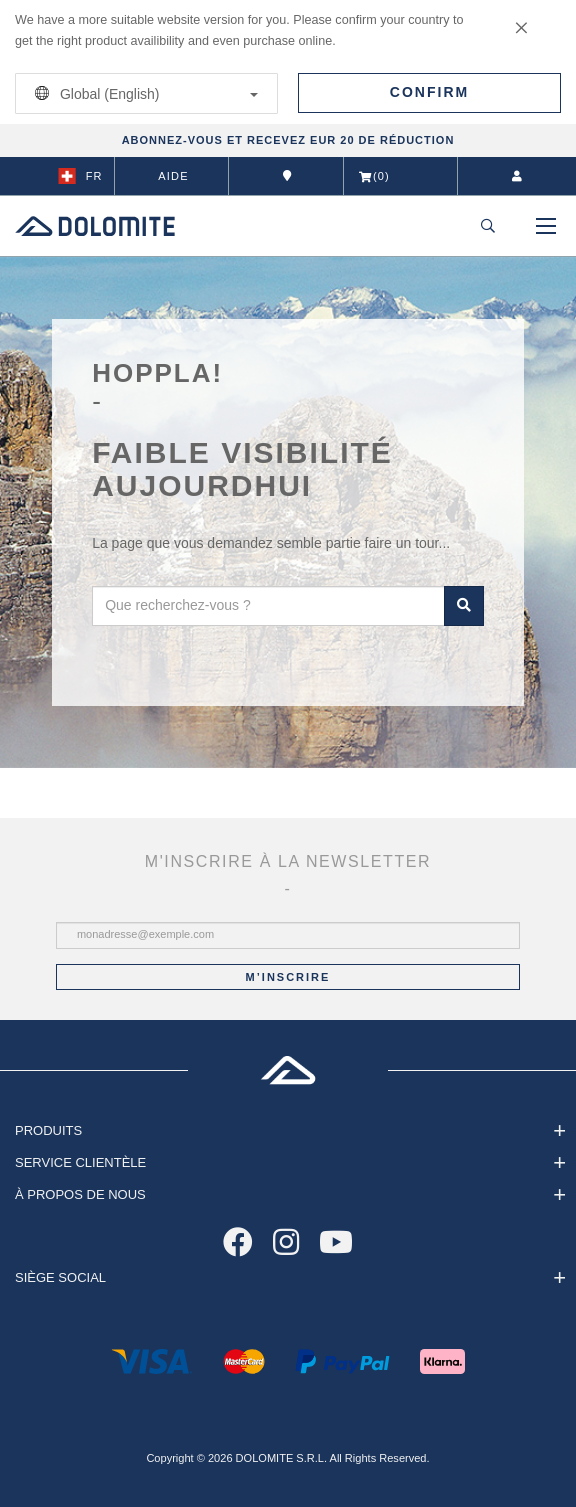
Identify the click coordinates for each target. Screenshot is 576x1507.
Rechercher (464, 606)
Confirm (429, 92)
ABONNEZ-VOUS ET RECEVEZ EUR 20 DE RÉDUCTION (288, 140)
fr (80, 176)
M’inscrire (288, 977)
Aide (173, 176)
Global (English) (143, 93)
